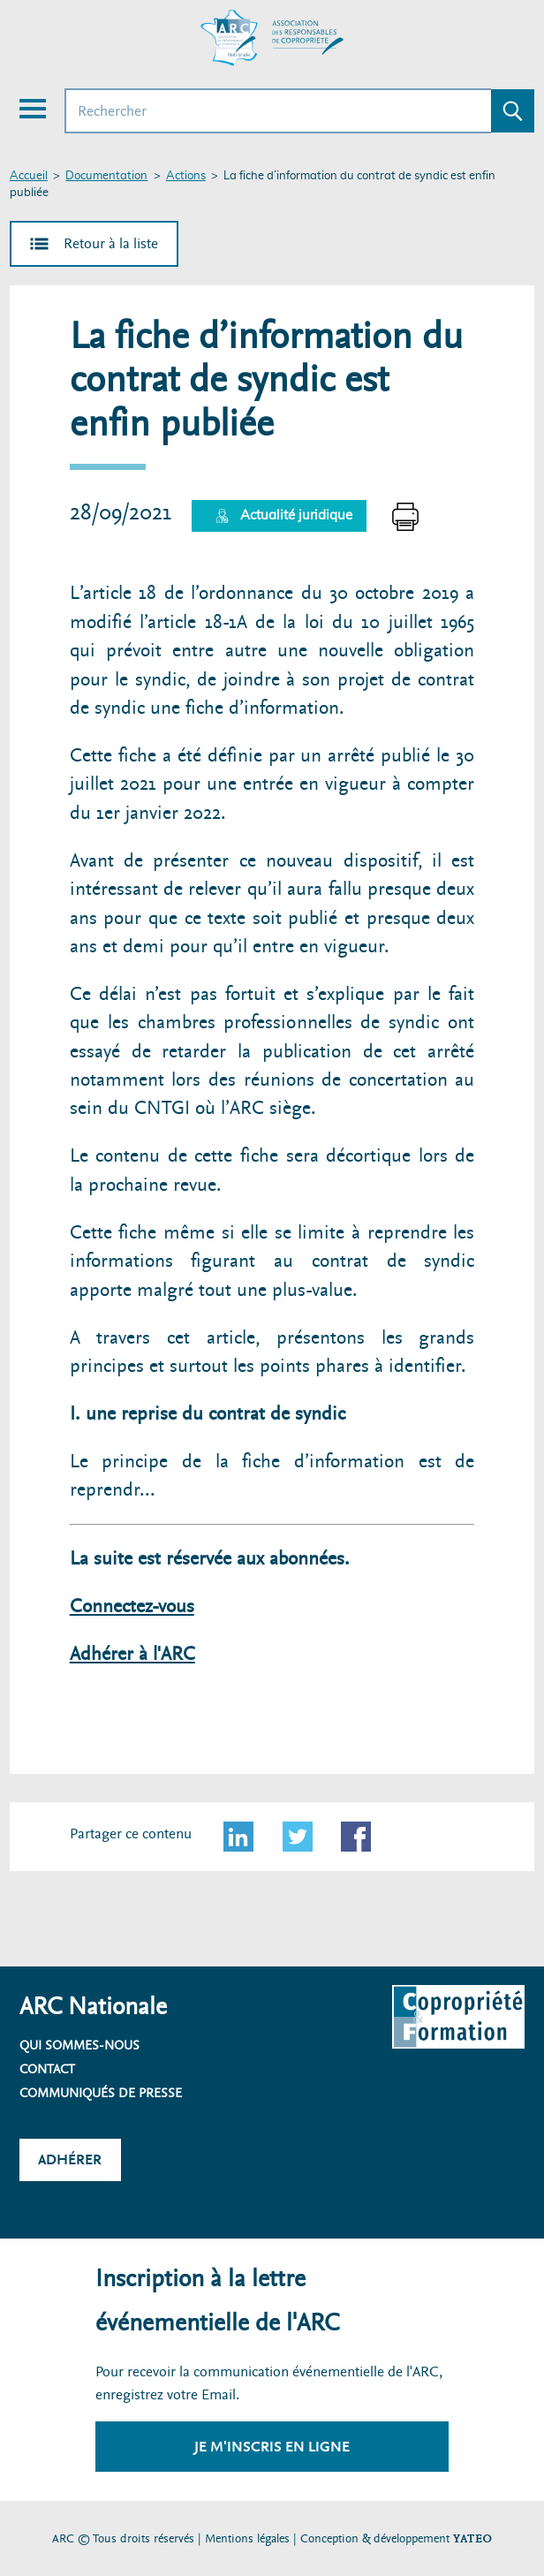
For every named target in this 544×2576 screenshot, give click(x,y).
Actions (186, 176)
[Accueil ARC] (272, 38)
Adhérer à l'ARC (132, 1654)
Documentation (106, 176)
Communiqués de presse (100, 2093)
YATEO (472, 2538)
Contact (47, 2069)
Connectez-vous (132, 1606)
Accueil (29, 176)
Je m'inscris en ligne (272, 2446)
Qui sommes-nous (79, 2045)
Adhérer (70, 2159)
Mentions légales (247, 2538)
